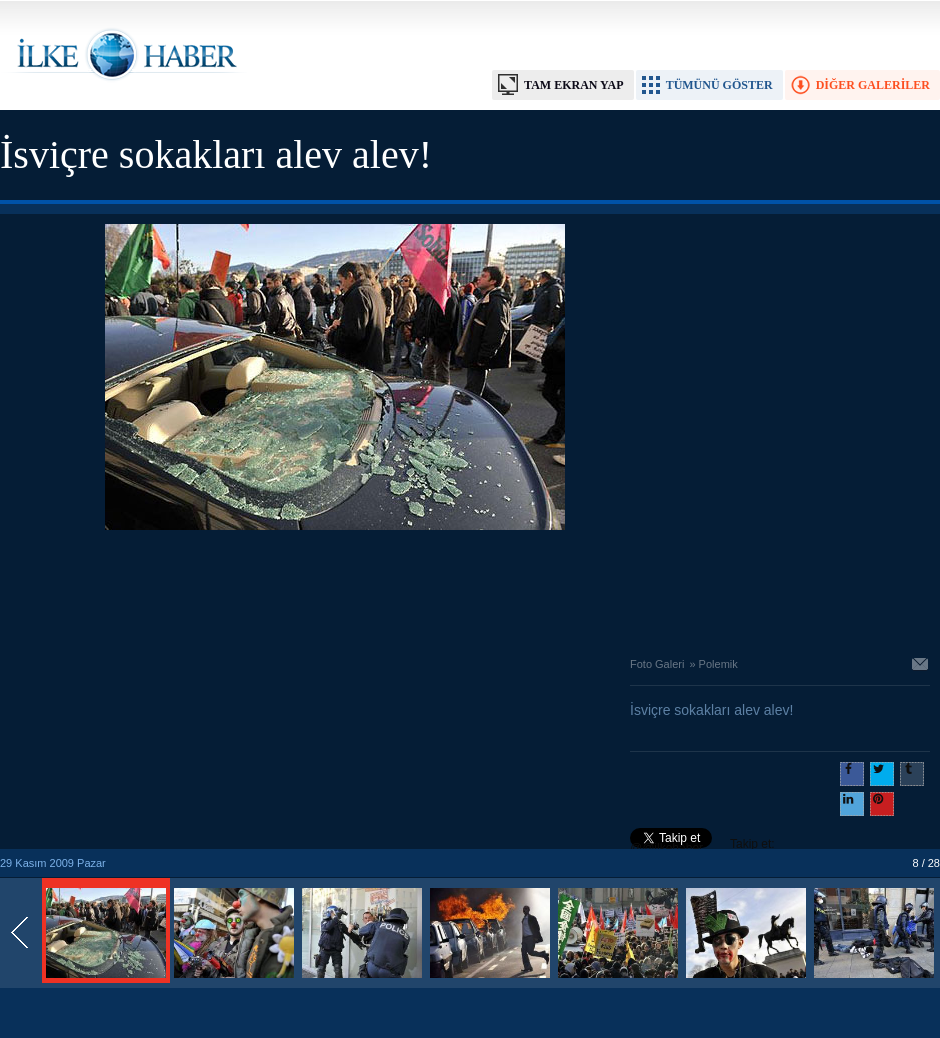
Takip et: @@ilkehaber (702, 846)
